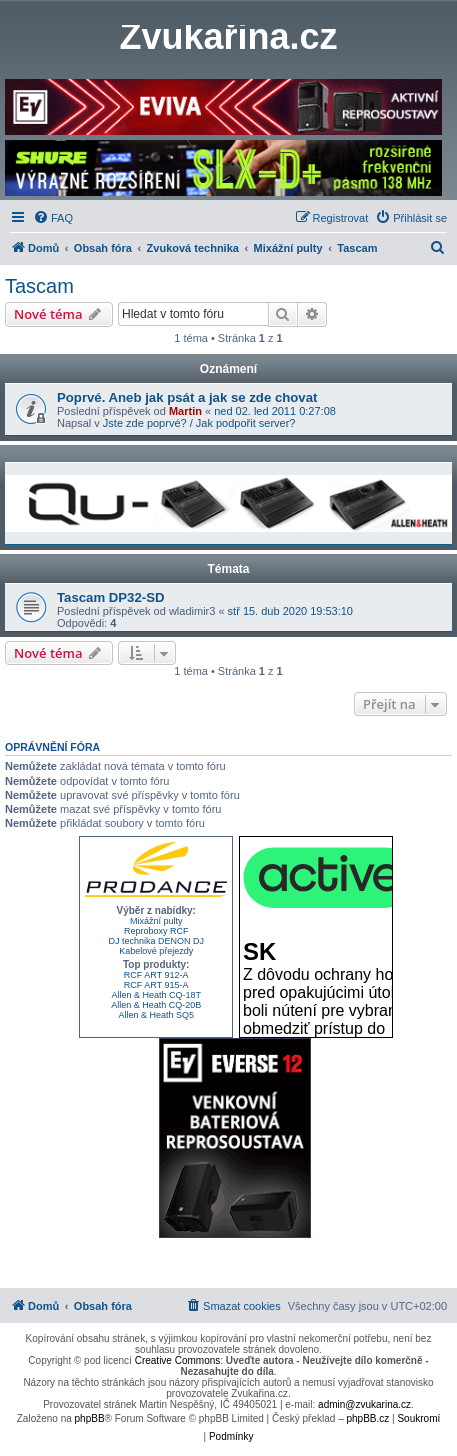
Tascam (39, 286)
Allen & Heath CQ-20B (156, 1005)
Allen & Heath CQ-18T (156, 995)
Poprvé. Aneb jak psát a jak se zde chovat (187, 397)
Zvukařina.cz (228, 37)
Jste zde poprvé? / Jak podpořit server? (199, 423)
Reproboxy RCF (156, 931)
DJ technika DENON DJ (156, 941)
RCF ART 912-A (156, 975)
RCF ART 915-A (156, 985)
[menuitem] (53, 218)
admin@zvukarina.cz (364, 1404)
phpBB (90, 1418)
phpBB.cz (367, 1418)
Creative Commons (178, 1360)
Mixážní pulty (156, 921)
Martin (185, 411)
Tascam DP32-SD (111, 597)
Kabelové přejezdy (156, 951)
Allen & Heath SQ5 (156, 1015)
